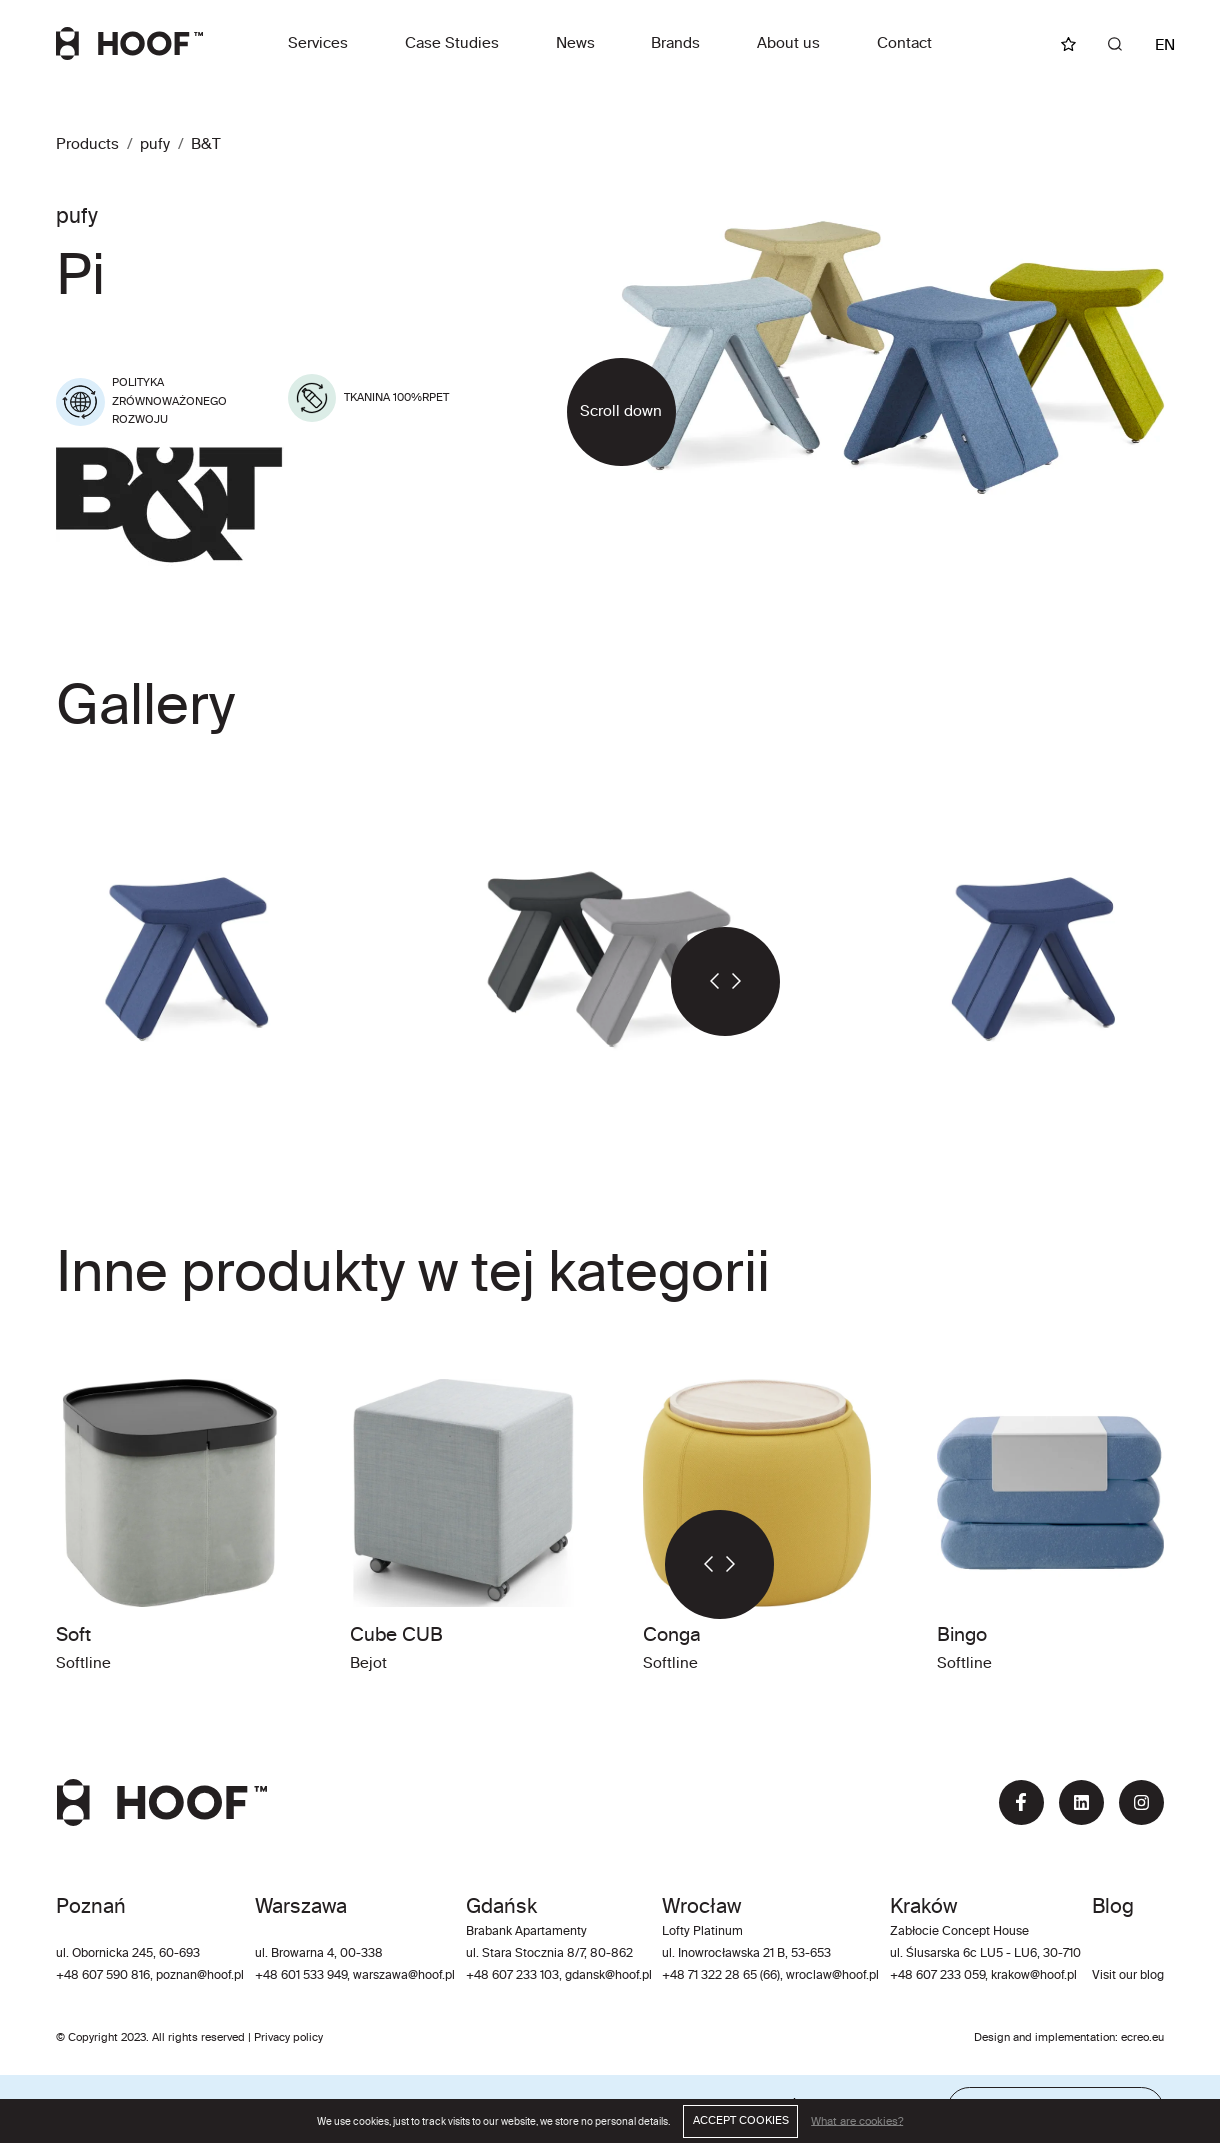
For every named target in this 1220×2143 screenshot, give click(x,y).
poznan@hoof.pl (200, 1976)
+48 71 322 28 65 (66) (721, 1976)
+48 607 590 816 (103, 1976)
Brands (675, 43)
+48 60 (275, 1976)
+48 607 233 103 (512, 1976)
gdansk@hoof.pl (608, 1976)
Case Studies (452, 43)
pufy (155, 144)
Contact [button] (904, 43)
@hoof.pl (431, 1976)
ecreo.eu (1142, 2038)
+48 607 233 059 (937, 1976)
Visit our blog (1128, 1976)
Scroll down (621, 411)
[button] (698, 981)
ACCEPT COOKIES (741, 2121)
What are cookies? (857, 2121)
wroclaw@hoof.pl (831, 1976)
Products (87, 144)
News (575, 43)
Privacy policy (288, 2038)
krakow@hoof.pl (1034, 1976)
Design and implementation (1044, 2038)
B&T (206, 144)
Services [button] (318, 43)
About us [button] (788, 43)
